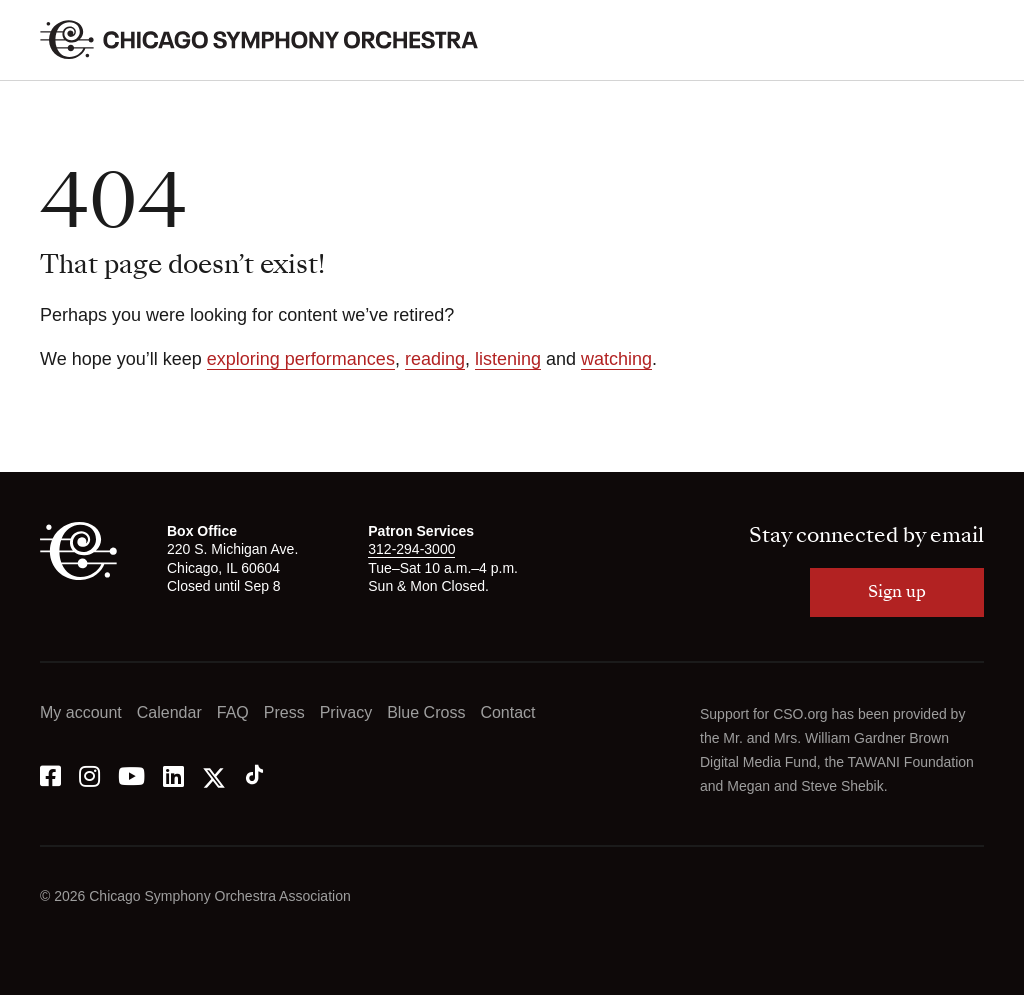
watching (616, 359)
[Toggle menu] (972, 40)
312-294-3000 (411, 549)
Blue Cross (426, 712)
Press (284, 712)
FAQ (233, 712)
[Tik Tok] (254, 774)
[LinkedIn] (173, 774)
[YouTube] (131, 774)
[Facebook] (50, 774)
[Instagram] (89, 774)
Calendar (169, 712)
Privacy (346, 712)
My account (81, 712)
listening (508, 359)
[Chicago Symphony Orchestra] (270, 40)
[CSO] (78, 575)
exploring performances (301, 359)
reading (435, 359)
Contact (507, 712)
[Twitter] (214, 774)
